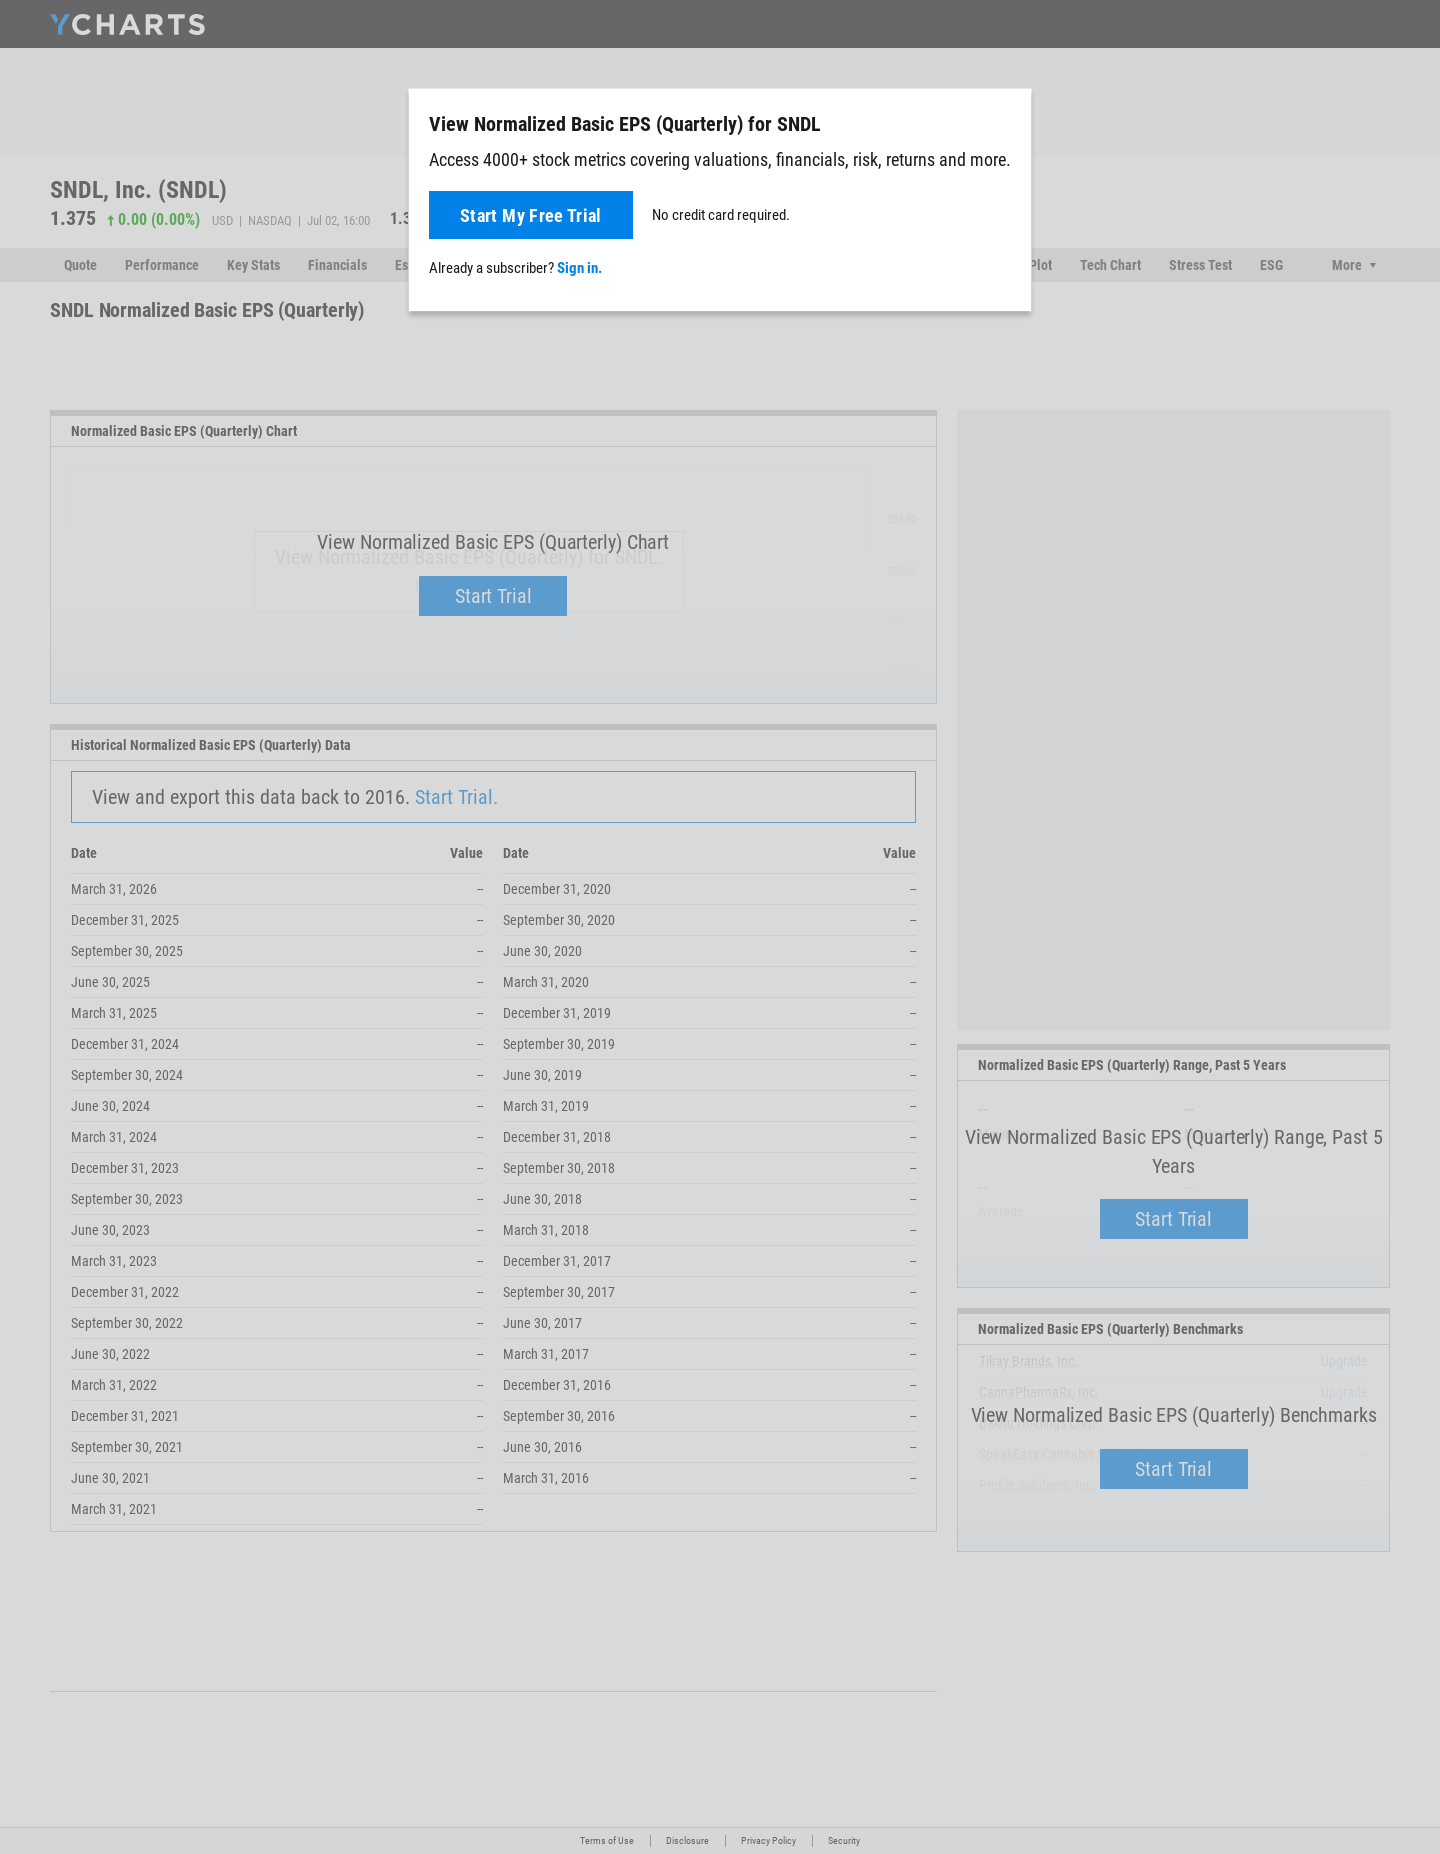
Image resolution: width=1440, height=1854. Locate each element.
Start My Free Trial (531, 215)
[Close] (1008, 120)
